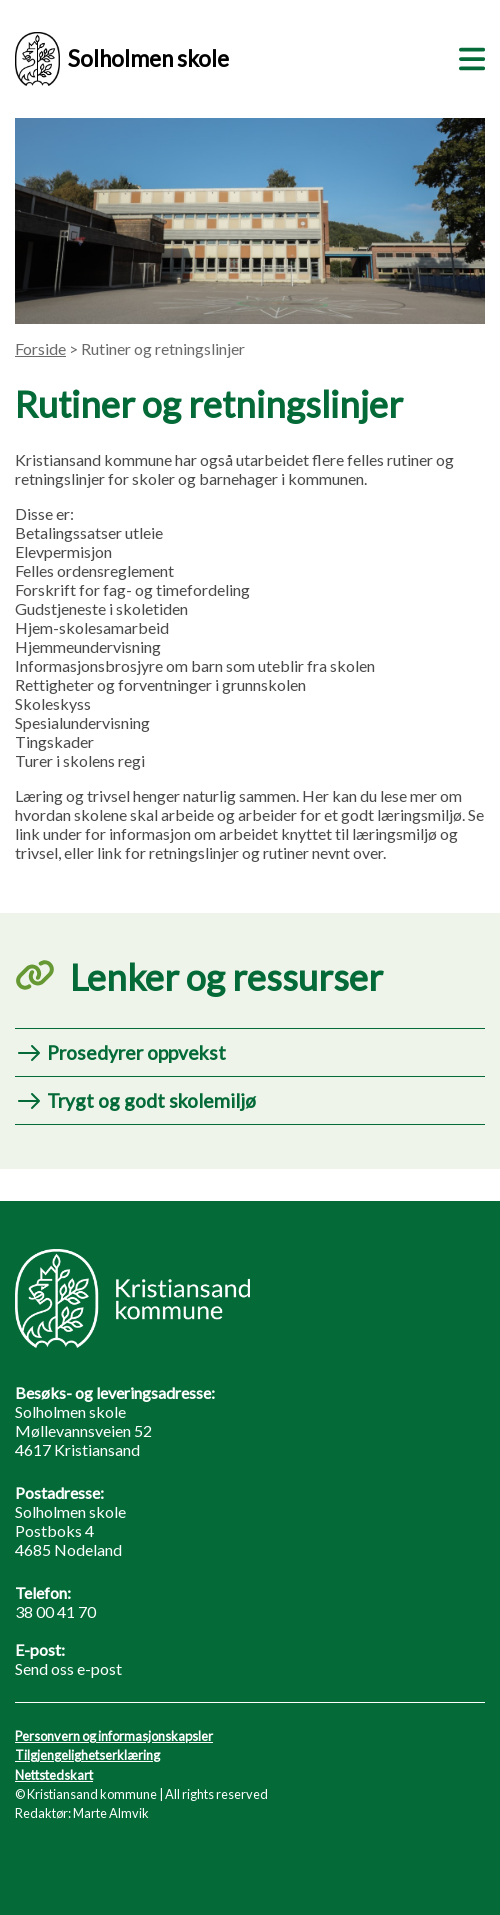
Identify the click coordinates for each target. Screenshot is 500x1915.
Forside (40, 348)
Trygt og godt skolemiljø (151, 1100)
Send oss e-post (68, 1668)
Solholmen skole (122, 59)
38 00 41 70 (55, 1611)
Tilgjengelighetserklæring (87, 1755)
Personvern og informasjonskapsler (114, 1736)
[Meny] (468, 56)
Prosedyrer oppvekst (136, 1052)
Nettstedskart (54, 1775)
